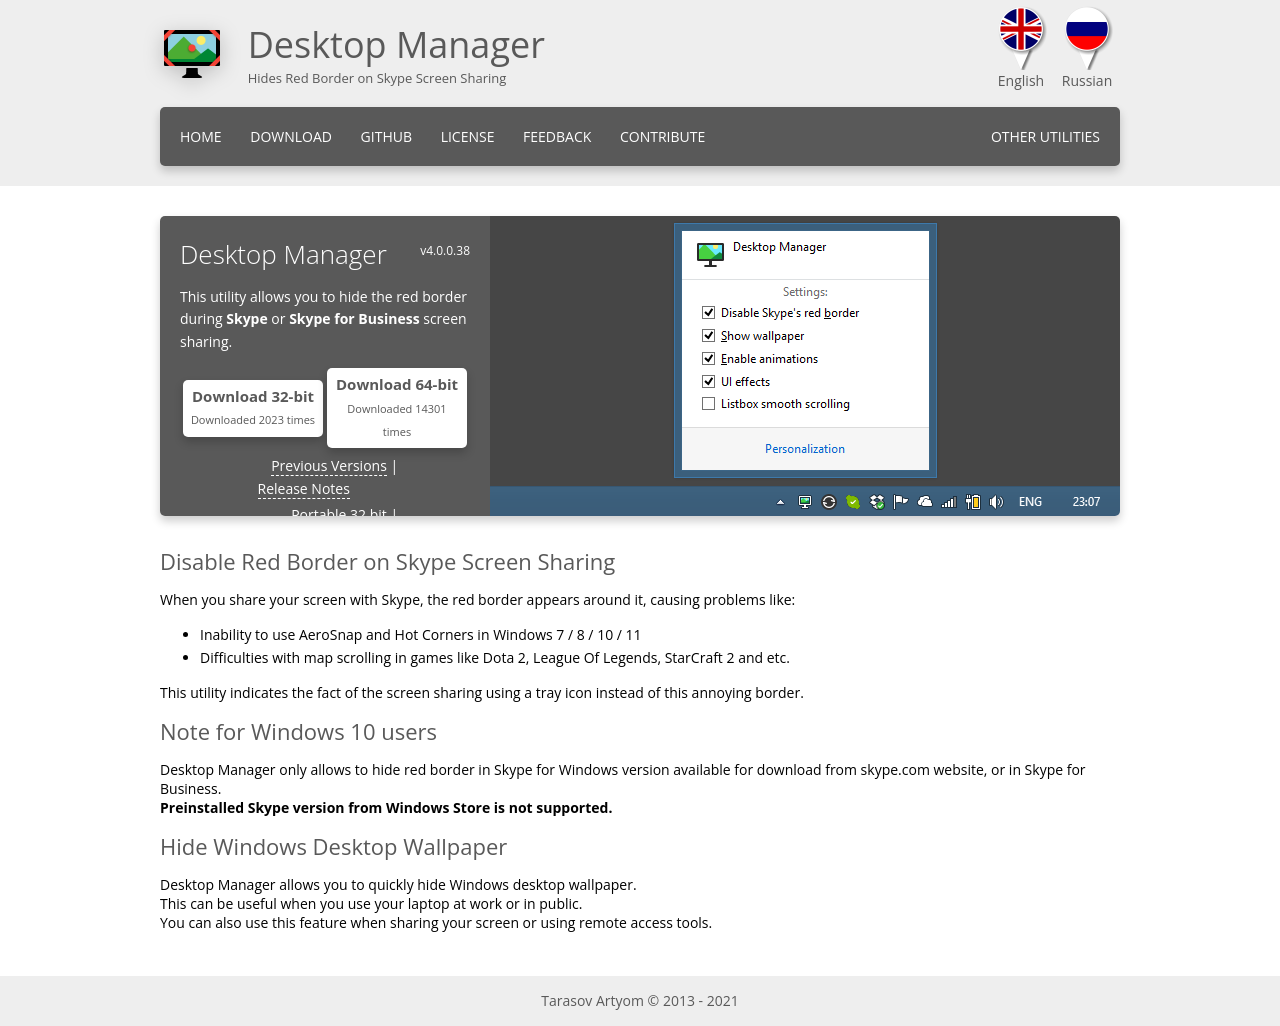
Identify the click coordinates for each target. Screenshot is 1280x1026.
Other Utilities (1045, 136)
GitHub (386, 136)
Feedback (557, 136)
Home (201, 136)
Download (291, 136)
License (468, 136)
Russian (1087, 80)
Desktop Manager (396, 44)
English (1021, 80)
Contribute (662, 136)
